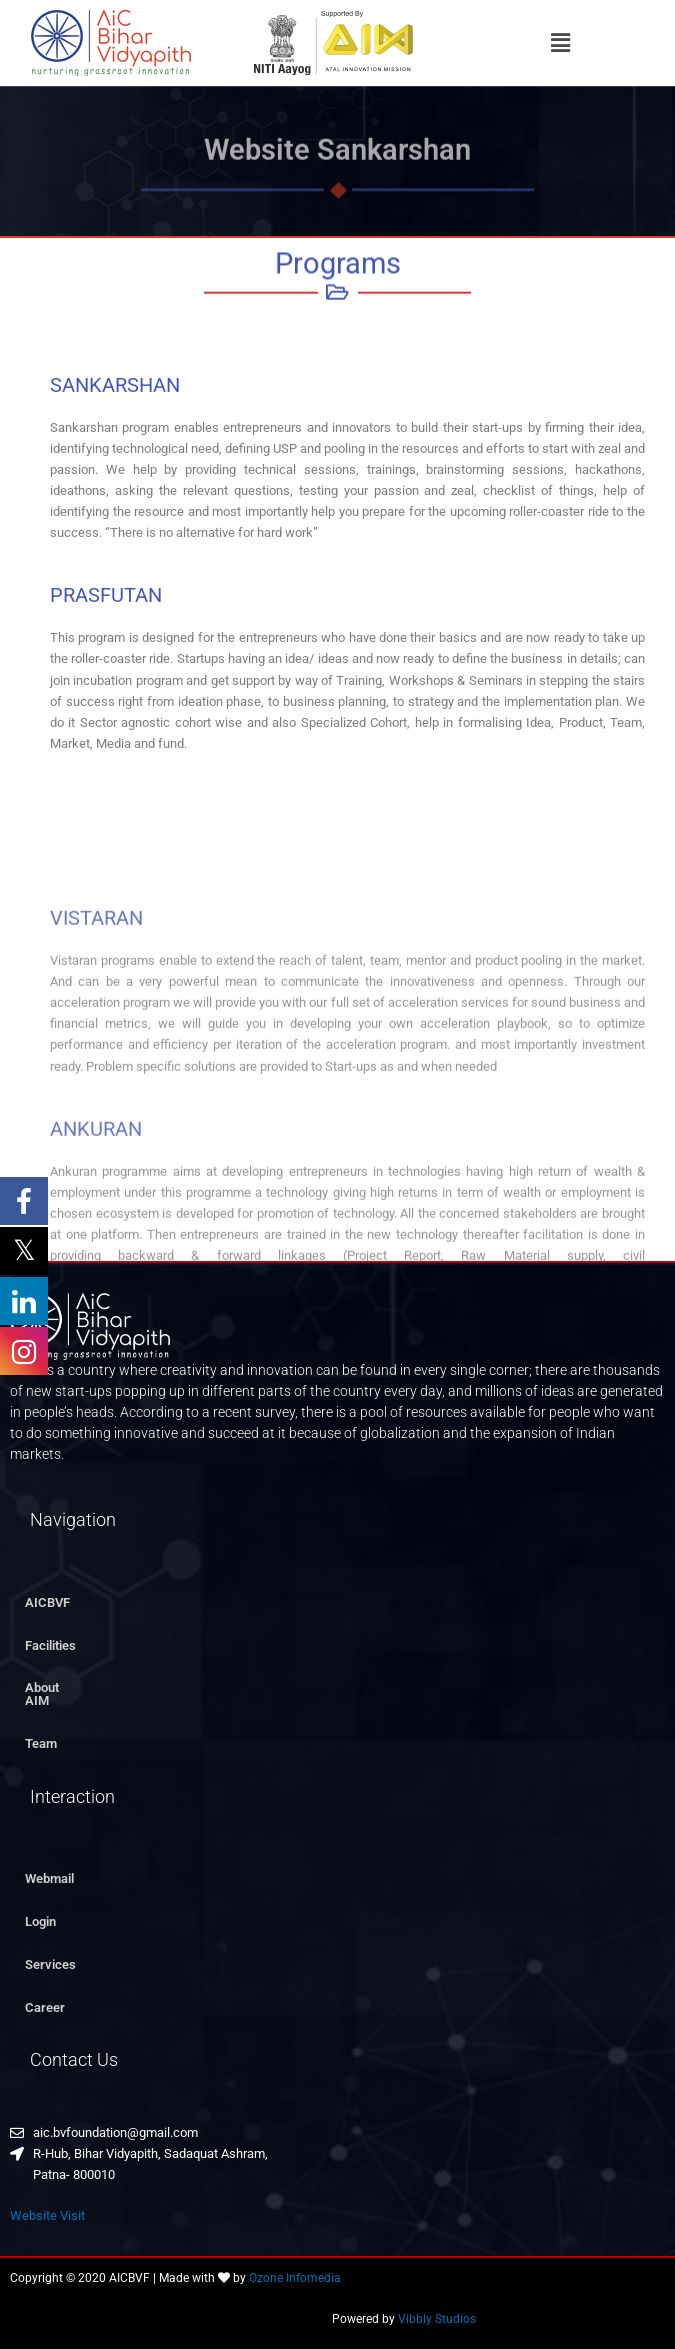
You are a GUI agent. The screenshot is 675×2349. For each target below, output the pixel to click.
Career (45, 1994)
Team (41, 1730)
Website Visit (47, 2202)
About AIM (55, 1687)
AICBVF (47, 1602)
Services (50, 1951)
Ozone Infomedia (295, 2265)
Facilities (50, 1645)
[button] (561, 43)
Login (40, 1908)
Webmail (49, 1866)
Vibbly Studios (437, 2307)
